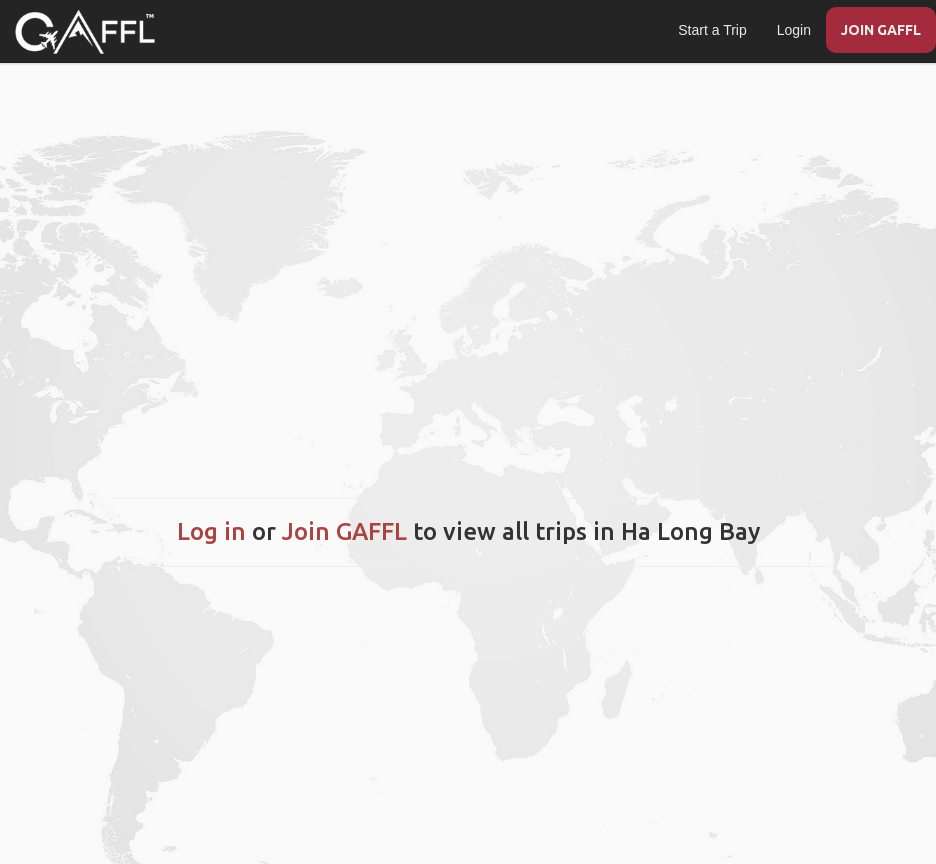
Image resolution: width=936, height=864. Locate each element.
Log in (211, 531)
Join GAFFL (344, 531)
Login (794, 30)
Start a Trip (712, 30)
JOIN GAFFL (881, 30)
